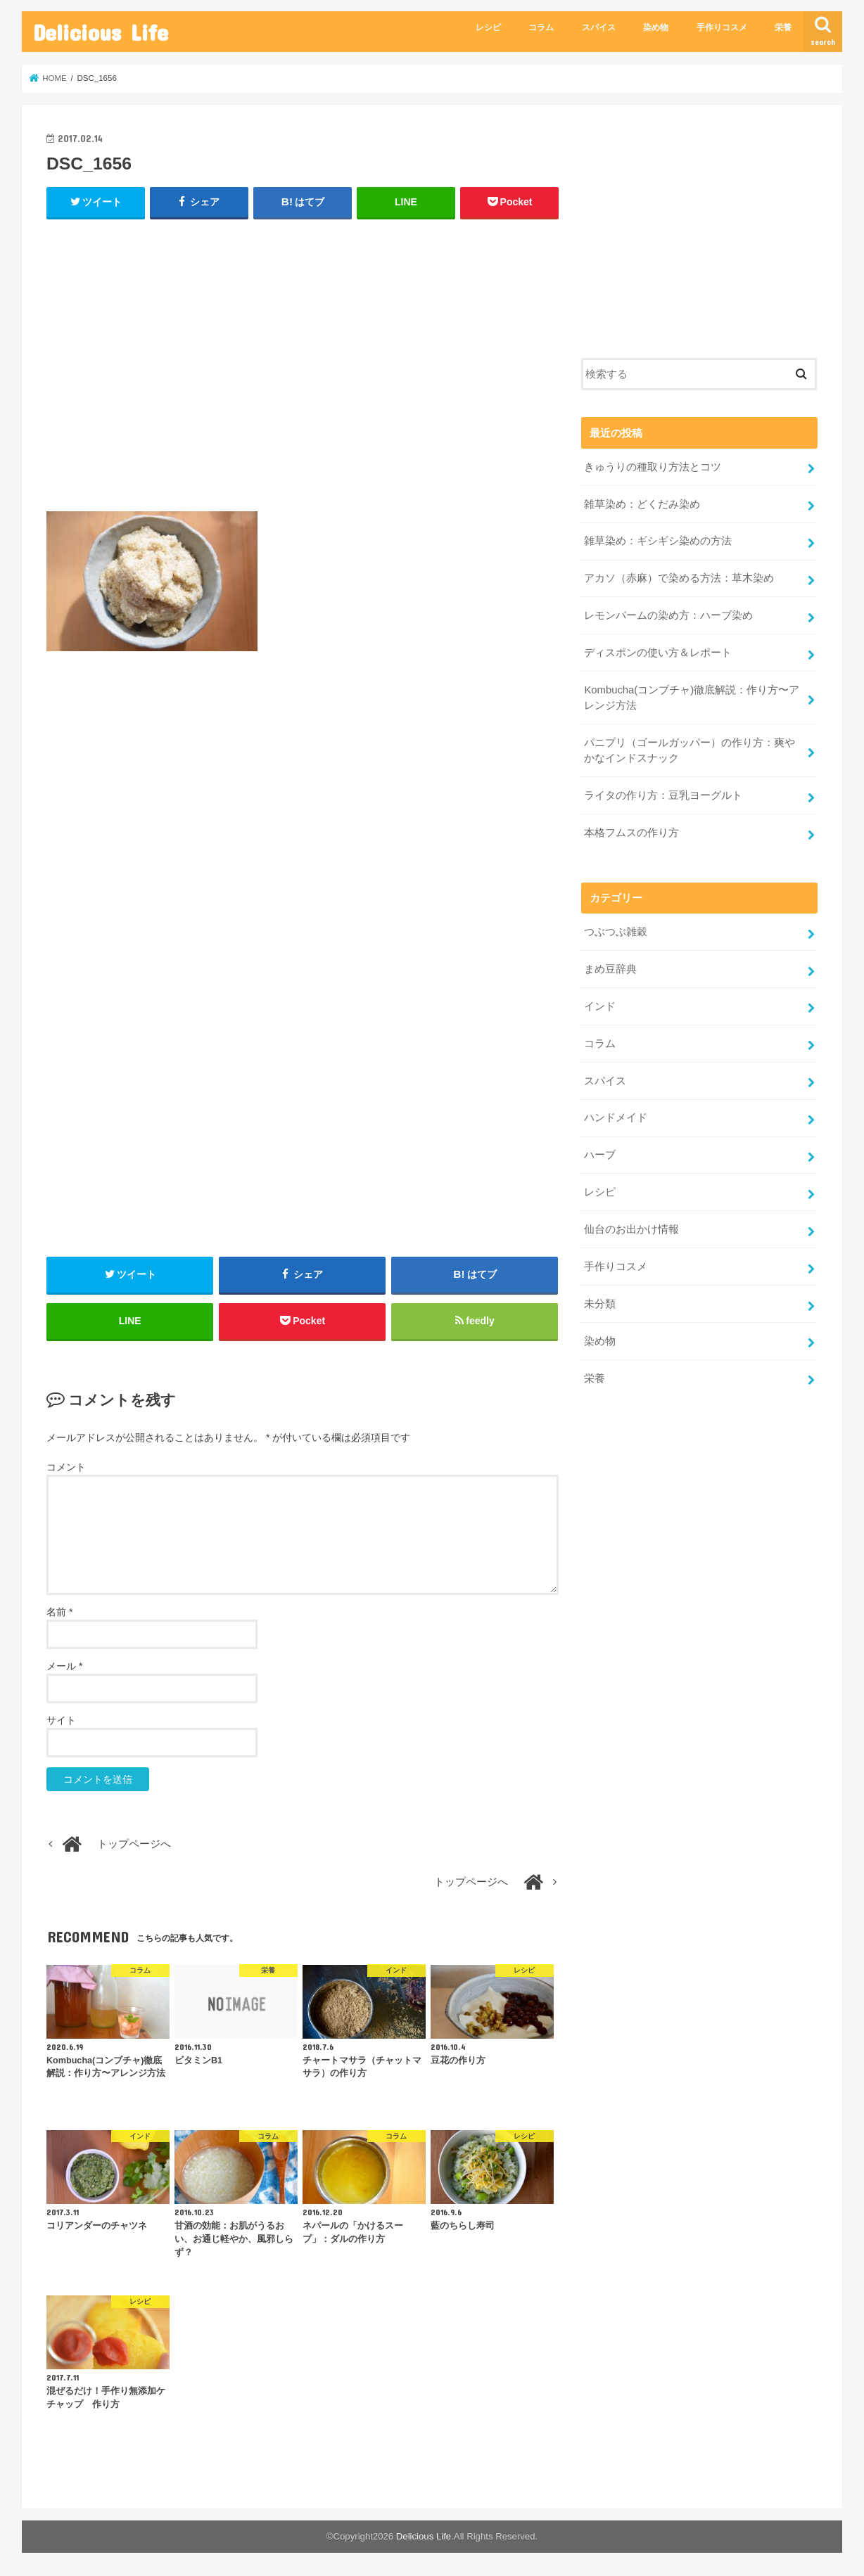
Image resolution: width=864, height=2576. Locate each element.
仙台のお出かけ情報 (631, 1229)
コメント (66, 1467)
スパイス (599, 27)
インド (600, 1006)
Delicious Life (100, 32)
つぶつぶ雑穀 (615, 931)
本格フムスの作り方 (631, 832)
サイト (61, 1720)
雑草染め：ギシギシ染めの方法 (658, 540)
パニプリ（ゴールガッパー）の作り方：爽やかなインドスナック (689, 750)
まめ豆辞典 (610, 969)
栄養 (783, 27)
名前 (59, 1611)
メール (64, 1666)
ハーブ (600, 1154)
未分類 (600, 1303)
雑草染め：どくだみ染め (642, 504)
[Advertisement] (302, 371)
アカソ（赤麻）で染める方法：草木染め (679, 578)
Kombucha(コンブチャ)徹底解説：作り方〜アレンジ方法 (691, 697)
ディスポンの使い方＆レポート (658, 652)
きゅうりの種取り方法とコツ (658, 467)
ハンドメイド (615, 1117)
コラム (541, 27)
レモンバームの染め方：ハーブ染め (668, 615)
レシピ (488, 27)
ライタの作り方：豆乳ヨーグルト (663, 795)
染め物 (655, 27)
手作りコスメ (722, 27)
